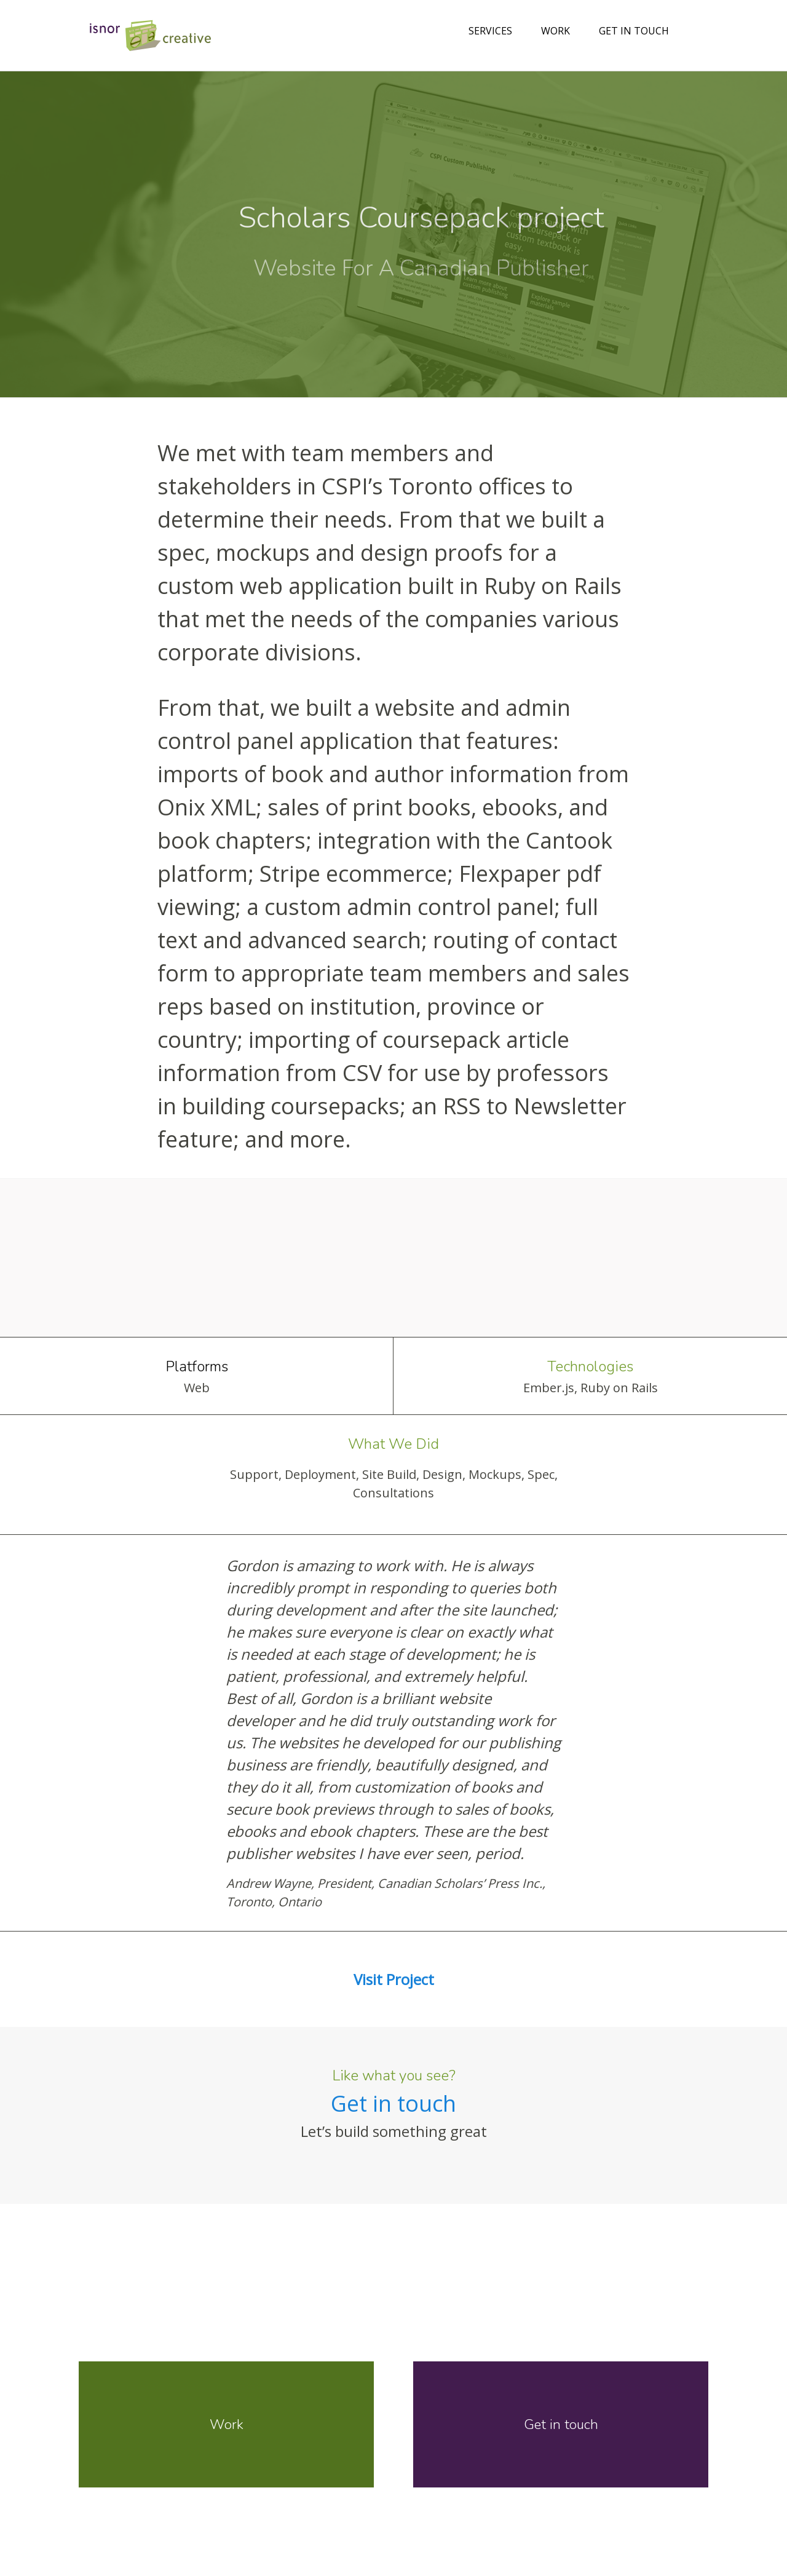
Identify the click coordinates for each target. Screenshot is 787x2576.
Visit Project (394, 1979)
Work (555, 31)
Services (490, 31)
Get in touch (634, 31)
